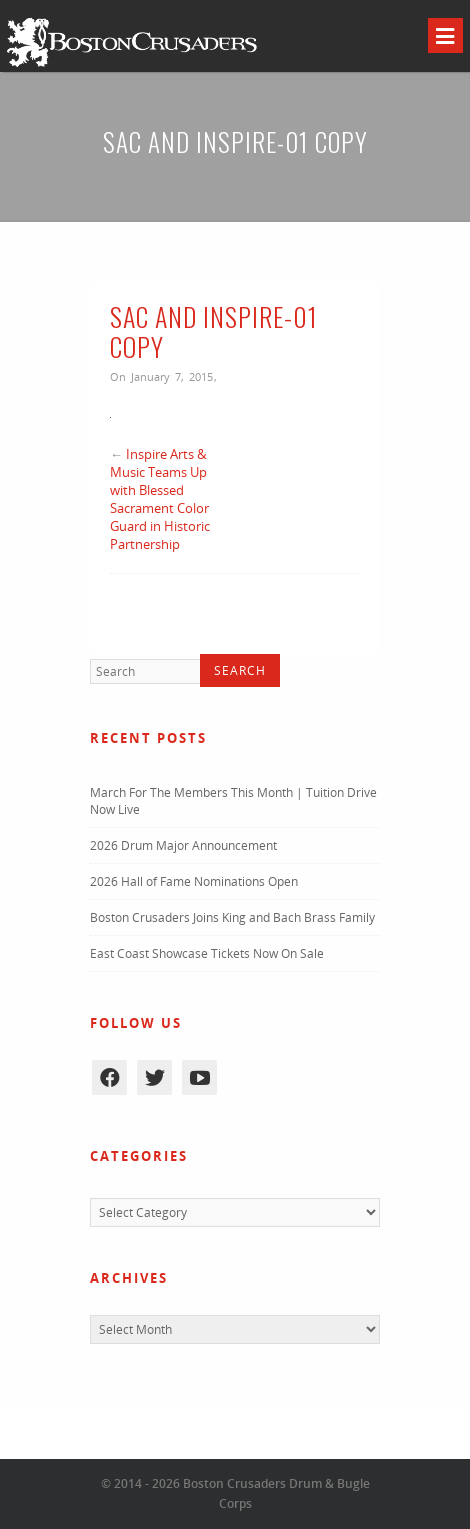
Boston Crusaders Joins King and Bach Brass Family (232, 917)
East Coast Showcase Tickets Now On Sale (207, 953)
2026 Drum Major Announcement (183, 845)
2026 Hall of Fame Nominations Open (194, 881)
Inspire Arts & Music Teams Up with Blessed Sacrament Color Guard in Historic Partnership (160, 499)
